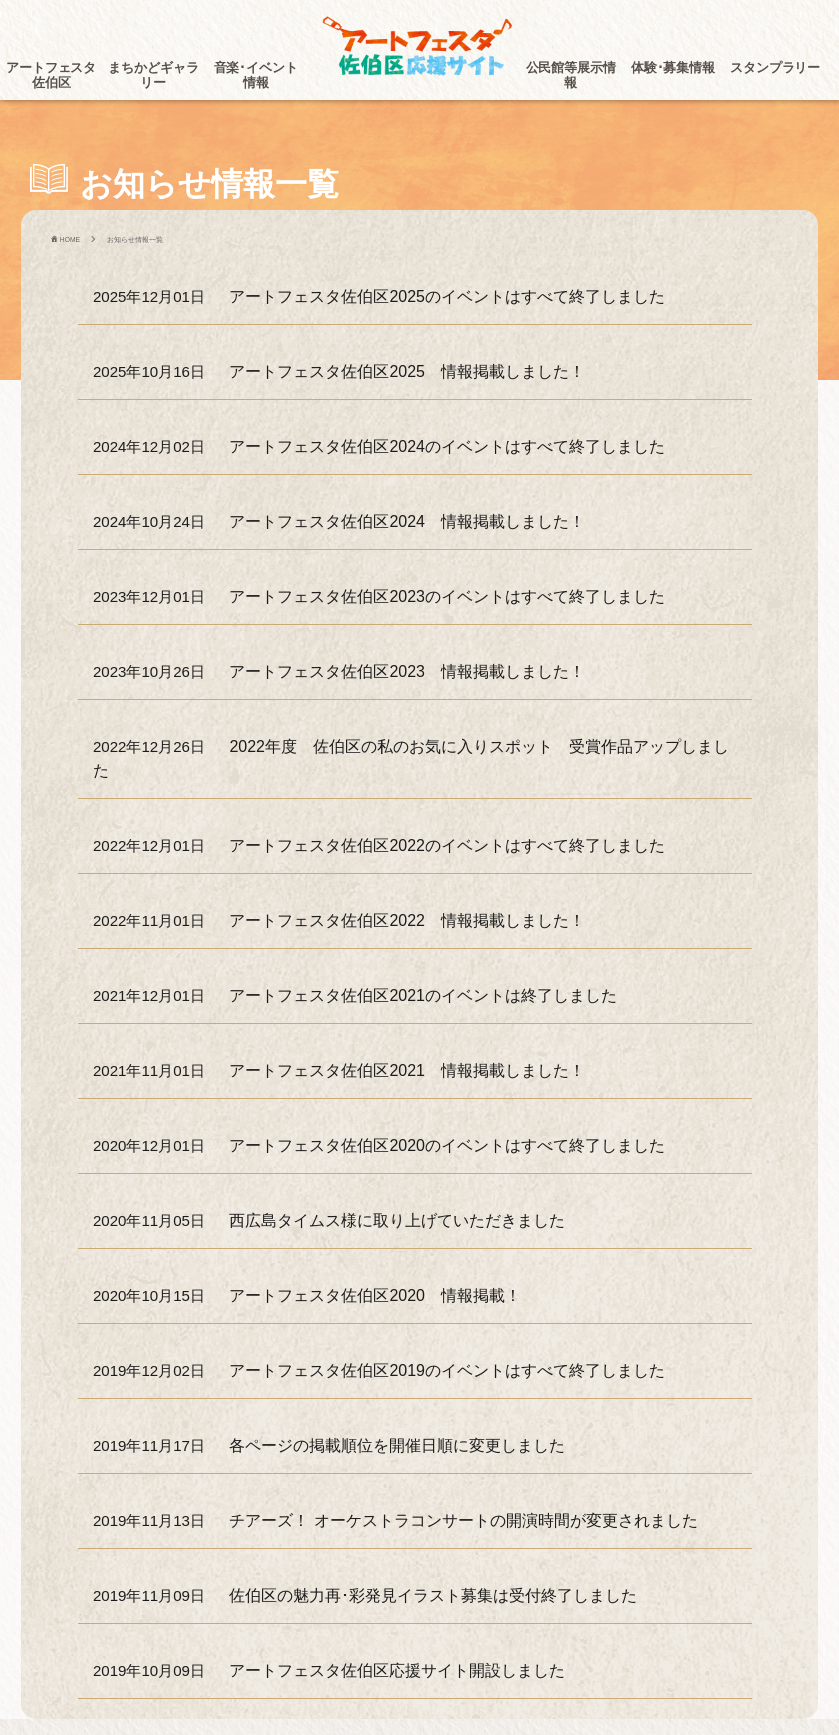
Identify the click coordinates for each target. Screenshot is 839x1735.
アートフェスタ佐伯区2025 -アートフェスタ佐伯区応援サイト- (420, 47)
